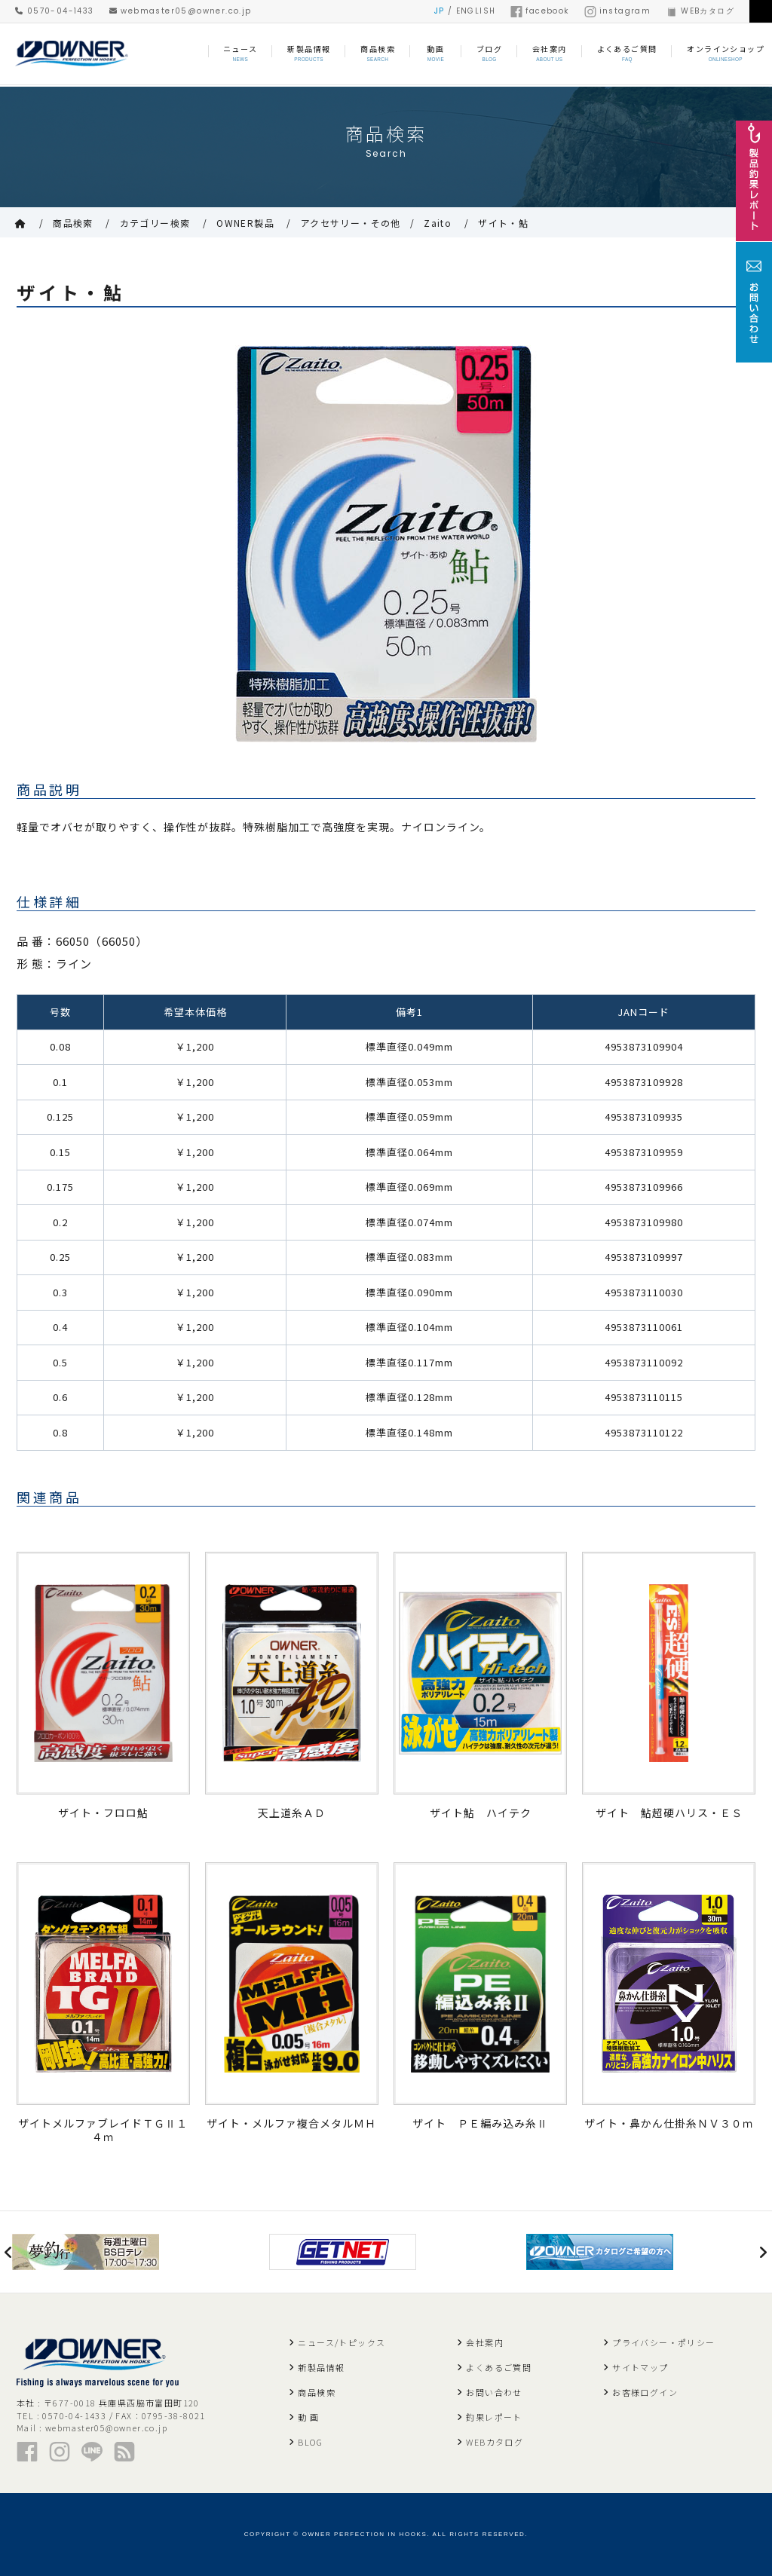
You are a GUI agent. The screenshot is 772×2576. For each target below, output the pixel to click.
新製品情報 (321, 2367)
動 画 (308, 2417)
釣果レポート (494, 2417)
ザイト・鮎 (503, 222)
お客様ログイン (645, 2392)
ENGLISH (476, 11)
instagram (617, 11)
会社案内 (485, 2342)
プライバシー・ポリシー (663, 2342)
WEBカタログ (700, 11)
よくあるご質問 (499, 2367)
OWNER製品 (245, 222)
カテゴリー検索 (155, 222)
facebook (539, 11)
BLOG (310, 2442)
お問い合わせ (494, 2392)
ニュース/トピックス (341, 2342)
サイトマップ (640, 2367)
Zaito (438, 222)
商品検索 (73, 222)
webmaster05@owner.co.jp (180, 11)
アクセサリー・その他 (351, 222)
